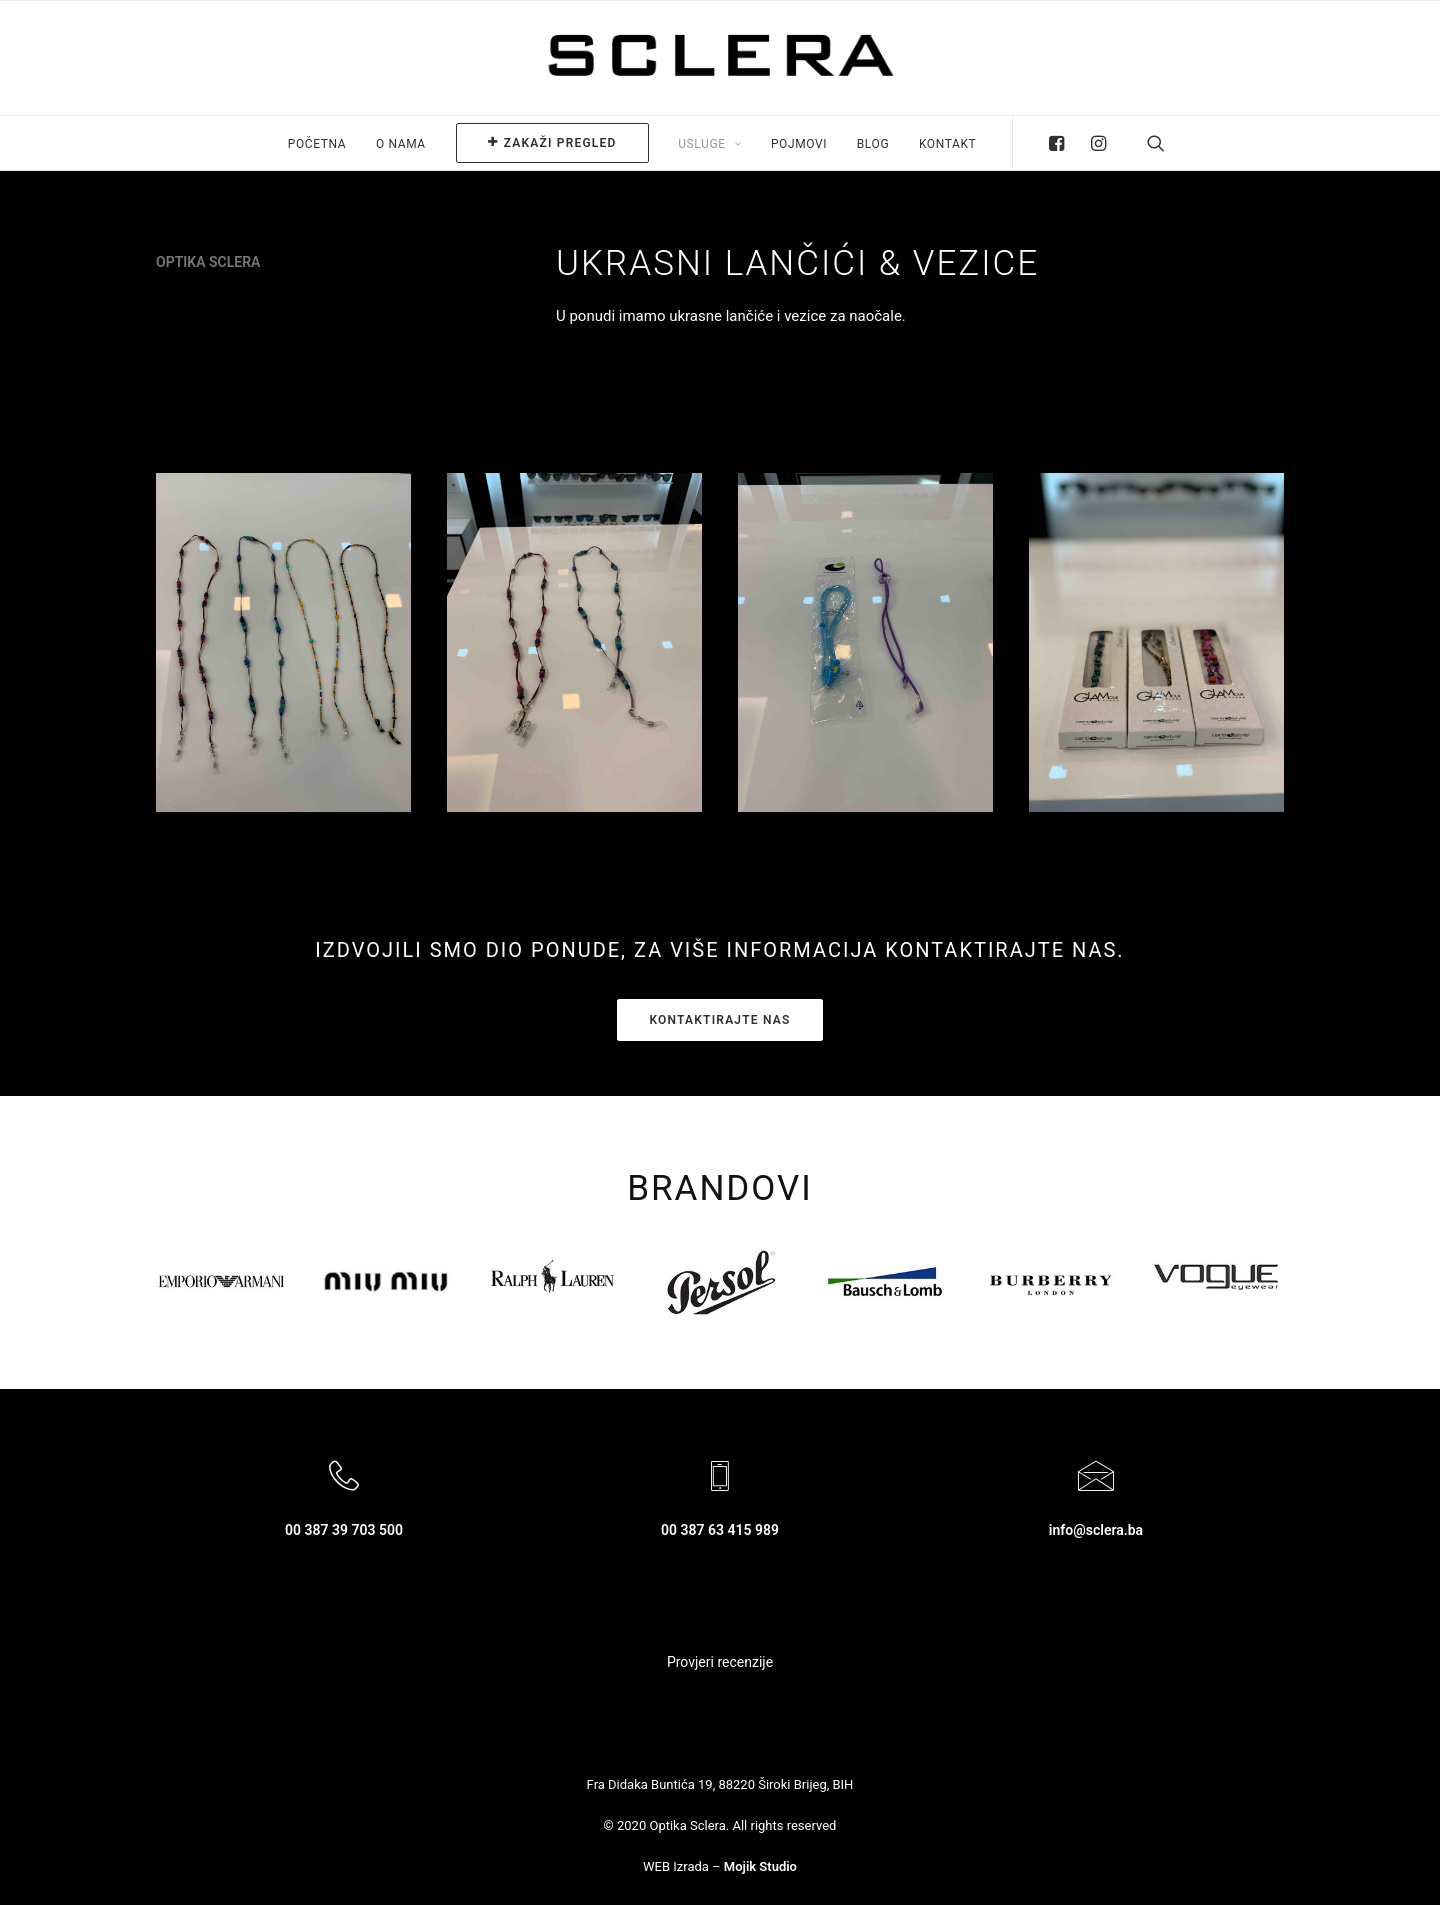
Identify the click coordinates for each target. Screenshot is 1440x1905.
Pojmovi (799, 144)
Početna (317, 144)
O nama (401, 144)
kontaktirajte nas (719, 1020)
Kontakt (947, 144)
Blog (873, 144)
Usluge (709, 144)
